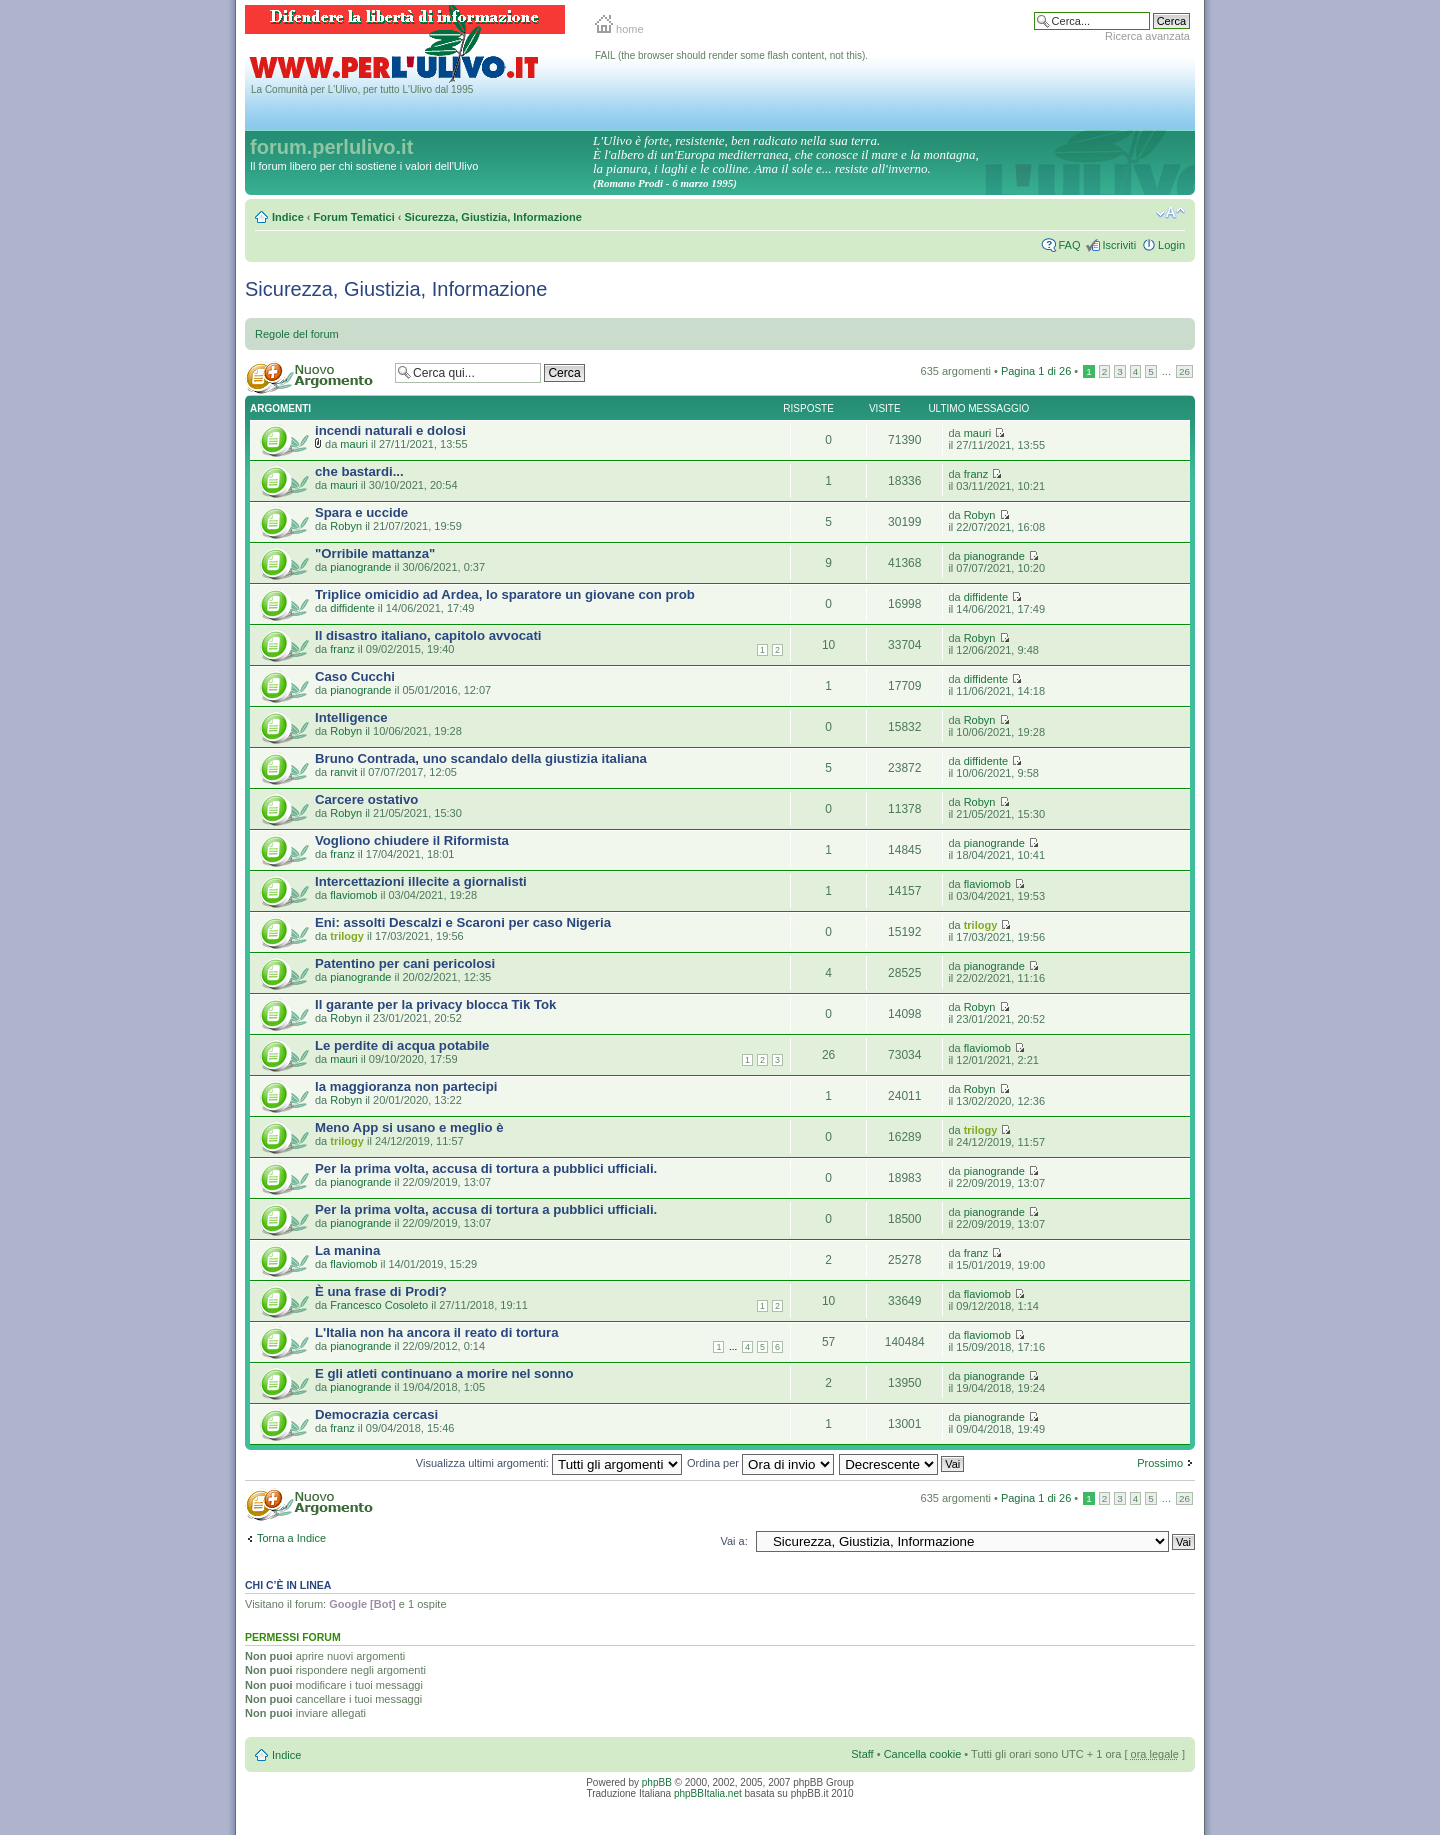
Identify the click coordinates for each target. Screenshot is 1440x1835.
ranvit (343, 772)
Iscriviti (1119, 245)
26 (1184, 371)
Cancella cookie (923, 1754)
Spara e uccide (361, 512)
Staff (862, 1754)
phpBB (657, 1782)
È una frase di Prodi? (381, 1291)
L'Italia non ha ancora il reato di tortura (436, 1332)
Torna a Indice (291, 1538)
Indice (288, 217)
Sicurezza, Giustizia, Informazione (492, 217)
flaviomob (353, 895)
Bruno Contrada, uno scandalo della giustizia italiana (481, 758)
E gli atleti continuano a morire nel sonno (444, 1373)
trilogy (347, 936)
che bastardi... (359, 471)
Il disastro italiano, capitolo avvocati (428, 635)
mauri (354, 444)
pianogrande (360, 567)
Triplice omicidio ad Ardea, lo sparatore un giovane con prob (505, 594)
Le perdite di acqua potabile (402, 1045)
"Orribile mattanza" (375, 553)
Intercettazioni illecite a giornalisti (421, 881)
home (619, 29)
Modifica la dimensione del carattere (1170, 213)
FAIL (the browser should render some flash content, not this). (731, 55)
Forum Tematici (354, 217)
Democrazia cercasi (376, 1414)
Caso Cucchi (355, 676)
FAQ (1069, 245)
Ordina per (760, 1463)
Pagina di (1036, 371)
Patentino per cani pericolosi (405, 963)
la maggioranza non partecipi (406, 1086)
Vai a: (733, 1541)
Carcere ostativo (366, 799)
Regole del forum (297, 334)
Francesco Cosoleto (379, 1305)
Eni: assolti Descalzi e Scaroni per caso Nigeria (463, 922)
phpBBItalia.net (708, 1793)
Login (1171, 245)
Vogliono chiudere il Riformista (412, 840)
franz (976, 474)
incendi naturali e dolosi (390, 430)
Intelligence (351, 717)
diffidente (352, 608)
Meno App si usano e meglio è (409, 1127)
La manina (347, 1250)
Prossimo (1160, 1463)
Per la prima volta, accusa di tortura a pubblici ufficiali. (486, 1168)
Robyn (346, 526)
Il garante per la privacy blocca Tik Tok (435, 1004)
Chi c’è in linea (288, 1585)
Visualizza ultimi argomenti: (549, 1463)
